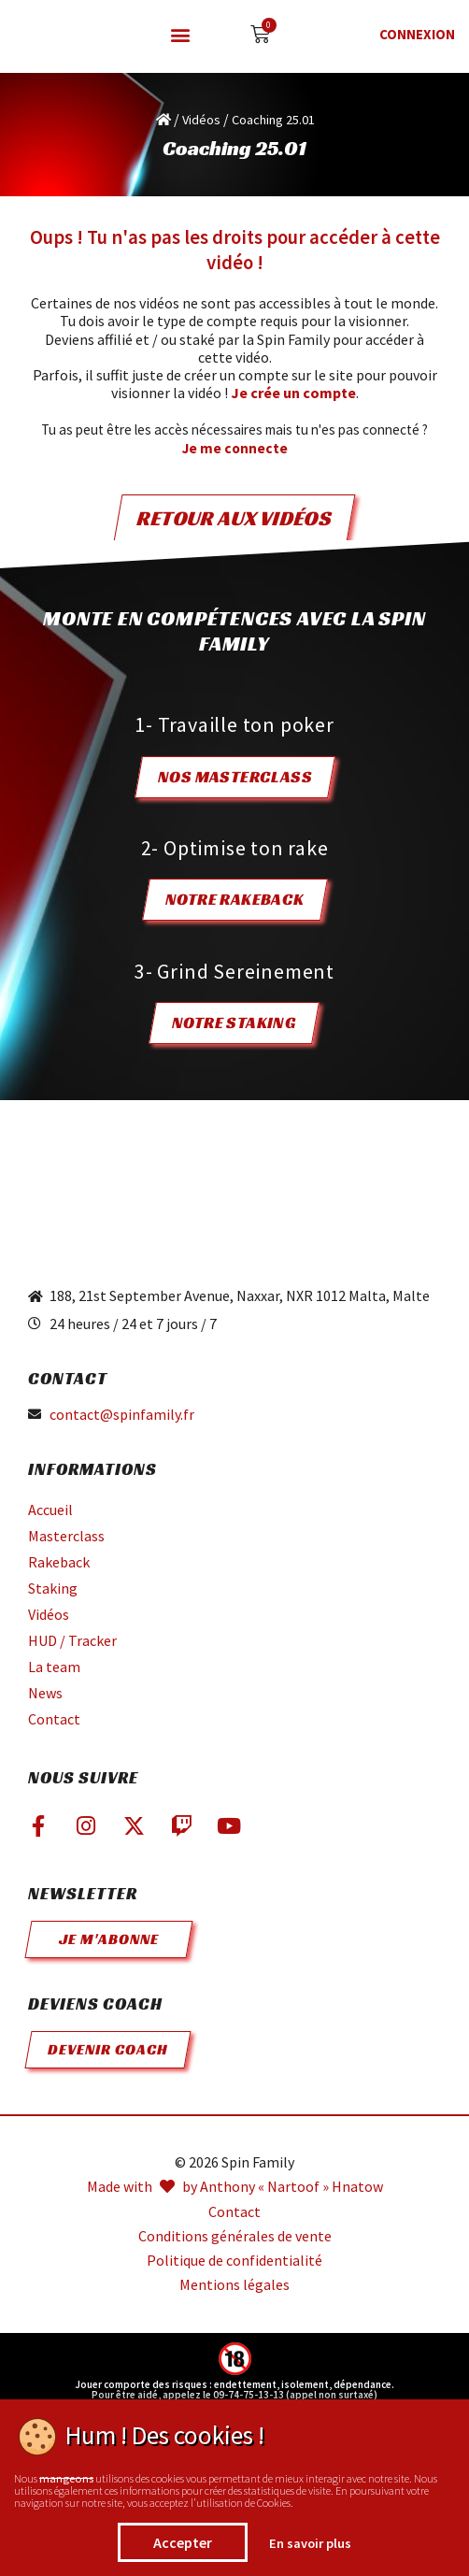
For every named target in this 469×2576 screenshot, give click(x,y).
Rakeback (59, 1562)
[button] (180, 34)
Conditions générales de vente (235, 2236)
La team (54, 1666)
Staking (53, 1588)
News (45, 1692)
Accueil (50, 1509)
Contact (54, 1719)
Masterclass (66, 1535)
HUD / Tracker (72, 1640)
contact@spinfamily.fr (122, 1415)
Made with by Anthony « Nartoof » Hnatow (235, 2187)
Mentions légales (234, 2285)
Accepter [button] (182, 2542)
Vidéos (201, 119)
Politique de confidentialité (234, 2260)
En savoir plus (310, 2543)
